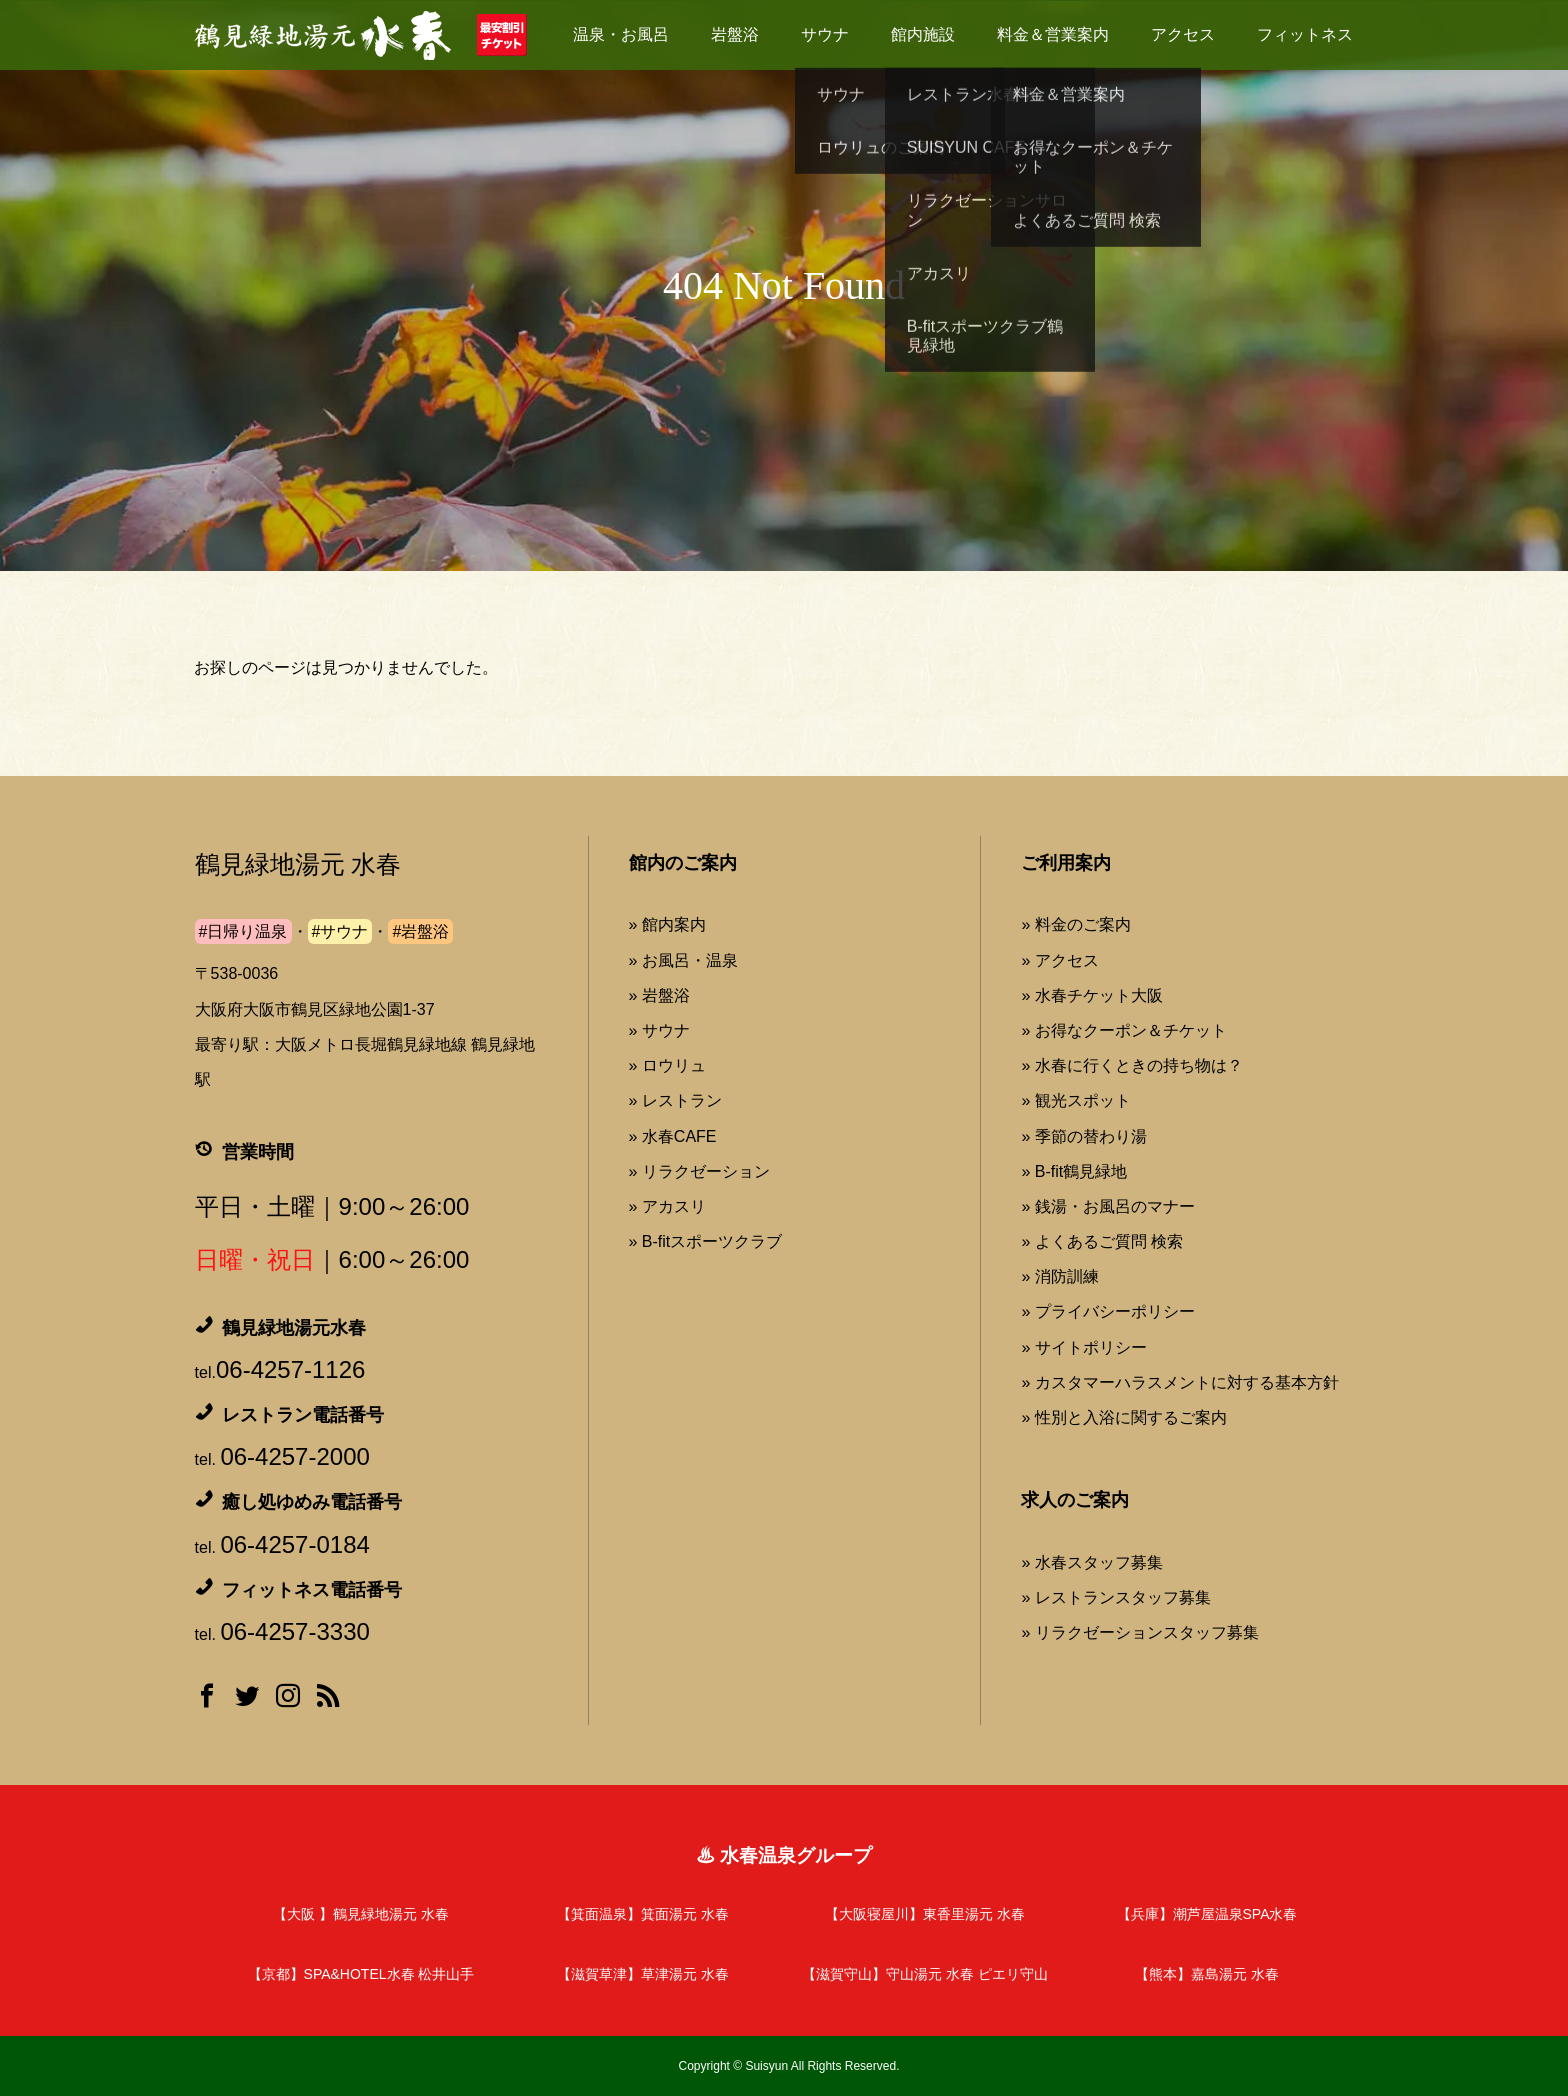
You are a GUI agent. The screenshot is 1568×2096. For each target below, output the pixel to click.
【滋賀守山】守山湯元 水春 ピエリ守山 (925, 1974)
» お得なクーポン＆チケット (1123, 1030)
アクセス (1183, 34)
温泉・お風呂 (621, 34)
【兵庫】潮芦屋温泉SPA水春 (1207, 1914)
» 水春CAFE (673, 1136)
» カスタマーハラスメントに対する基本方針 (1179, 1382)
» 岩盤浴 (659, 995)
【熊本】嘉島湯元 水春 (1207, 1974)
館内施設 (923, 34)
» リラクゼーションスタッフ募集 (1139, 1632)
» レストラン (675, 1100)
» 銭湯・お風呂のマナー (1107, 1206)
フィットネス (1305, 34)
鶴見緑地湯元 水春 (298, 864)
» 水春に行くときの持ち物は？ (1131, 1065)
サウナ (825, 34)
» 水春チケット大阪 (1091, 995)
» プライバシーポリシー (1107, 1311)
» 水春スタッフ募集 (1091, 1562)
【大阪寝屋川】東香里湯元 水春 (925, 1914)
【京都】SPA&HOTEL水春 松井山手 (361, 1974)
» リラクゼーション (699, 1171)
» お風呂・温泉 (683, 960)
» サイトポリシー (1083, 1347)
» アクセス (1059, 960)
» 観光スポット (1075, 1100)
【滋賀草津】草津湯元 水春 (643, 1974)
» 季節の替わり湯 (1083, 1136)
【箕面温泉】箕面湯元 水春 (643, 1914)
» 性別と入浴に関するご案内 (1123, 1417)
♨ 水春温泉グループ (784, 1855)
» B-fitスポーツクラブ (706, 1241)
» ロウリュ (667, 1065)
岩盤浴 (735, 34)
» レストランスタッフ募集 (1115, 1597)
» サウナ (659, 1030)
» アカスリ (667, 1206)
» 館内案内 (667, 924)
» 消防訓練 (1059, 1276)
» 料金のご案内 (1075, 924)
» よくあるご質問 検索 (1102, 1241)
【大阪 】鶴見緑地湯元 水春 (361, 1914)
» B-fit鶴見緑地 (1074, 1171)
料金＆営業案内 (1053, 34)
